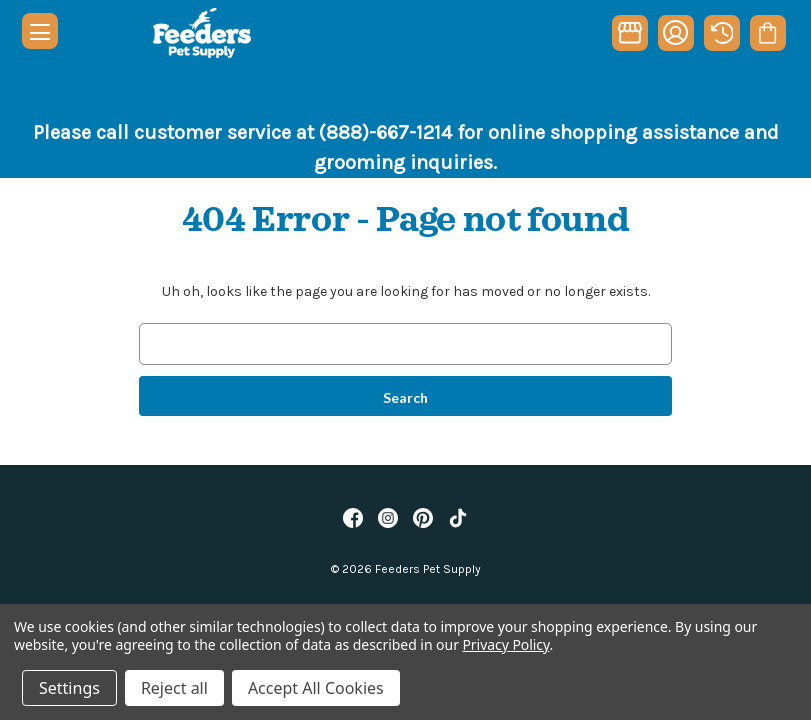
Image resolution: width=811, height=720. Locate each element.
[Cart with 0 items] (767, 33)
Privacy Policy (505, 644)
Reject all (174, 688)
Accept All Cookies (316, 688)
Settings (69, 688)
